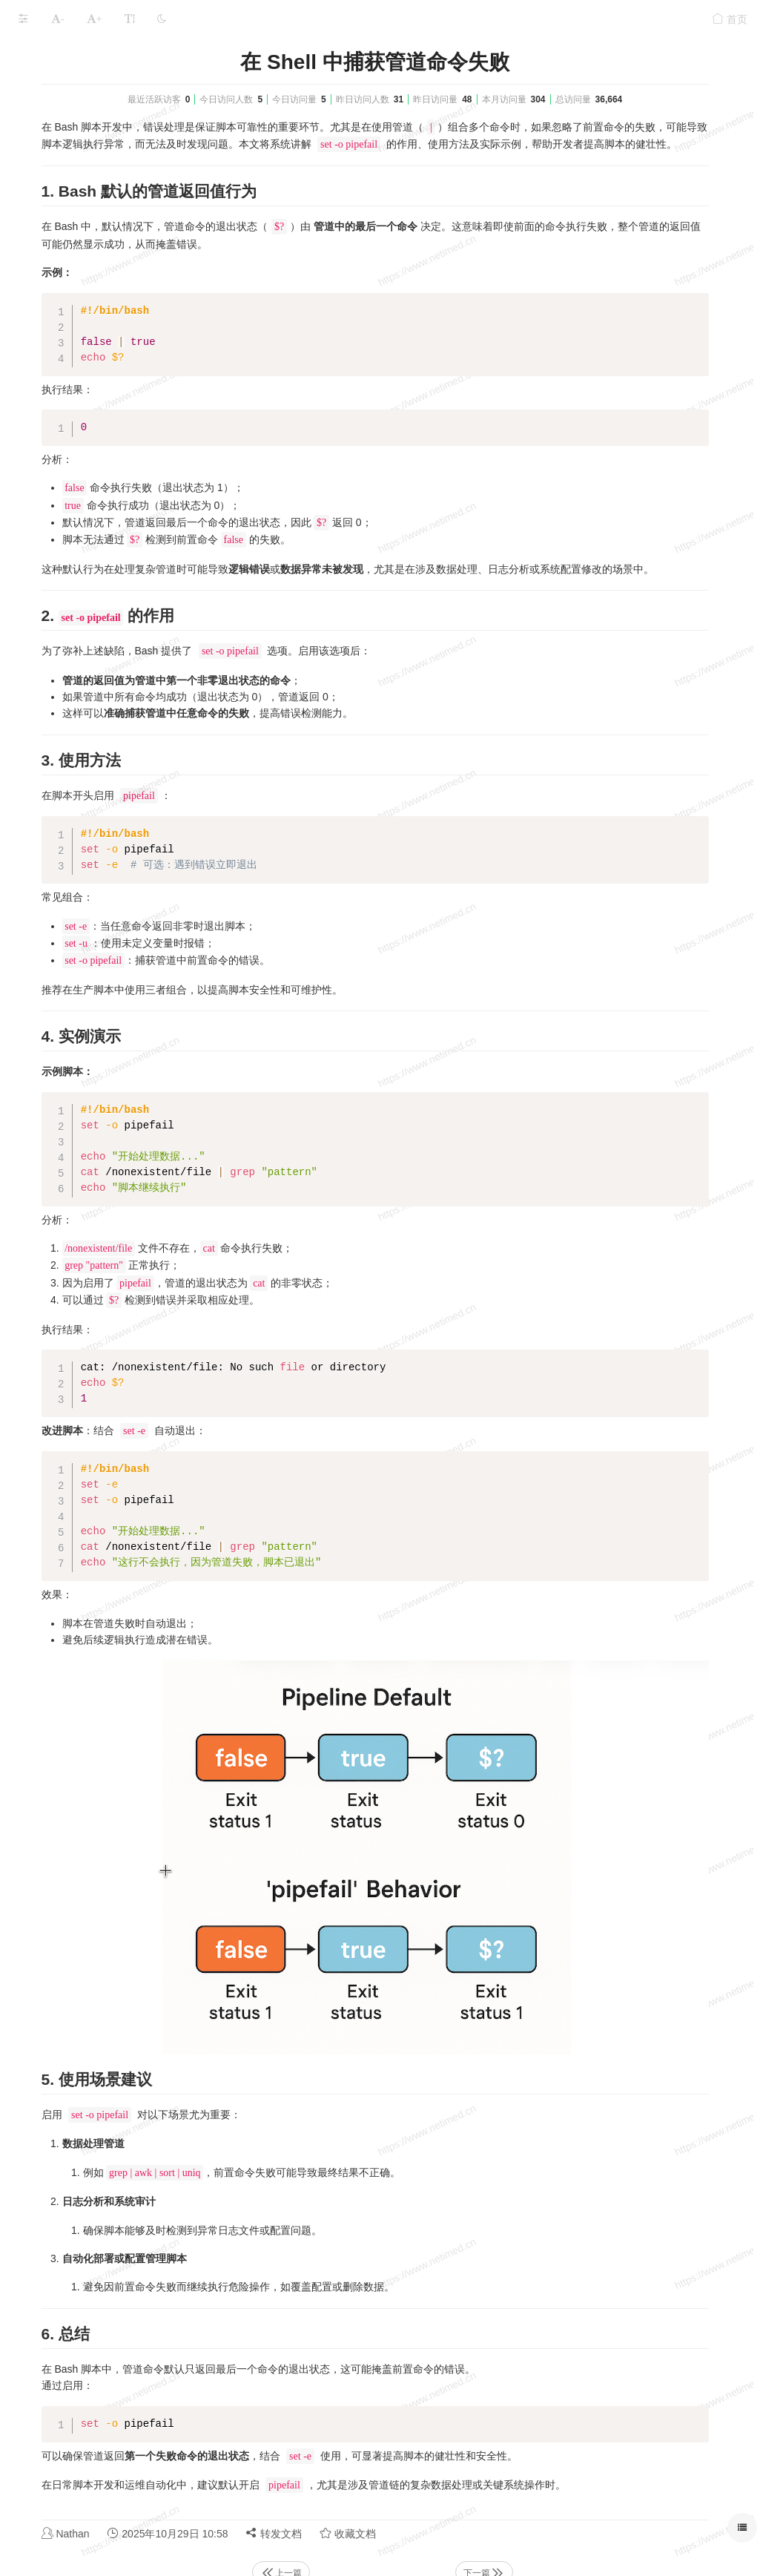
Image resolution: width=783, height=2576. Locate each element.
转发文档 (474, 2496)
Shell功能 (114, 54)
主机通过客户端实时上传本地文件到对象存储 (116, 441)
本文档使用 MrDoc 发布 (58, 684)
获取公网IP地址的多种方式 (80, 151)
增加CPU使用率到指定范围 (81, 643)
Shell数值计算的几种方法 (76, 383)
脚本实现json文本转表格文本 (85, 238)
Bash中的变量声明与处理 (77, 499)
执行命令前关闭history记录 (80, 470)
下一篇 (573, 2536)
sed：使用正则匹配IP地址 (78, 528)
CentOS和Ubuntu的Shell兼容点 (91, 267)
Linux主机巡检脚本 (62, 614)
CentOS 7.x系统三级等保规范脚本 (97, 354)
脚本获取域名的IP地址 (70, 94)
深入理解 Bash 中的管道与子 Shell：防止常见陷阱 (116, 180)
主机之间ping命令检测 (69, 296)
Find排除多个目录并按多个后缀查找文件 (111, 585)
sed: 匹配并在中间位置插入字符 (92, 557)
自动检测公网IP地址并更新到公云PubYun (114, 122)
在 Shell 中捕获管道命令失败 (85, 209)
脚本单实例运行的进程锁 (75, 412)
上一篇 (414, 2536)
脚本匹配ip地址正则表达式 (79, 325)
